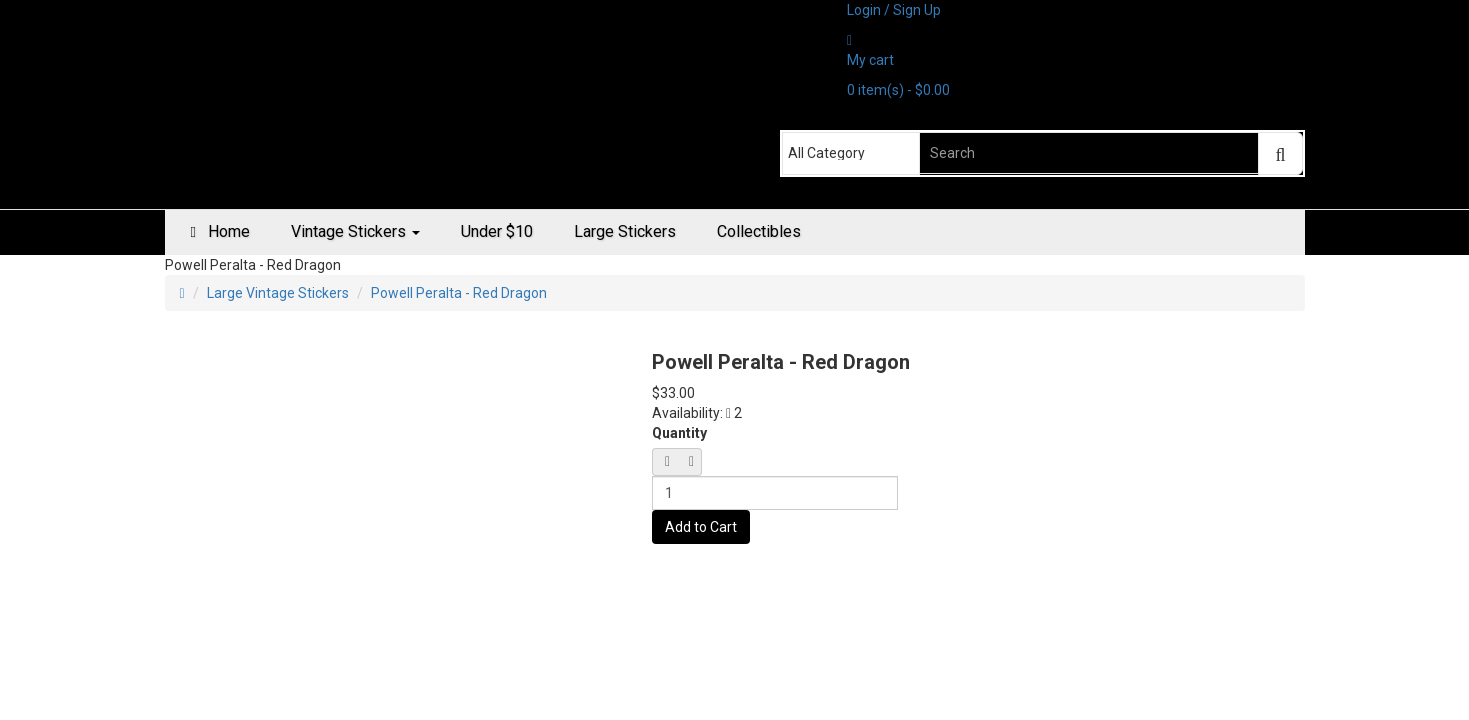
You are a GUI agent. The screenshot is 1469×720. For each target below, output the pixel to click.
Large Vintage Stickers (278, 293)
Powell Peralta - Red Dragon (459, 293)
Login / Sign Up (894, 10)
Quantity (679, 433)
